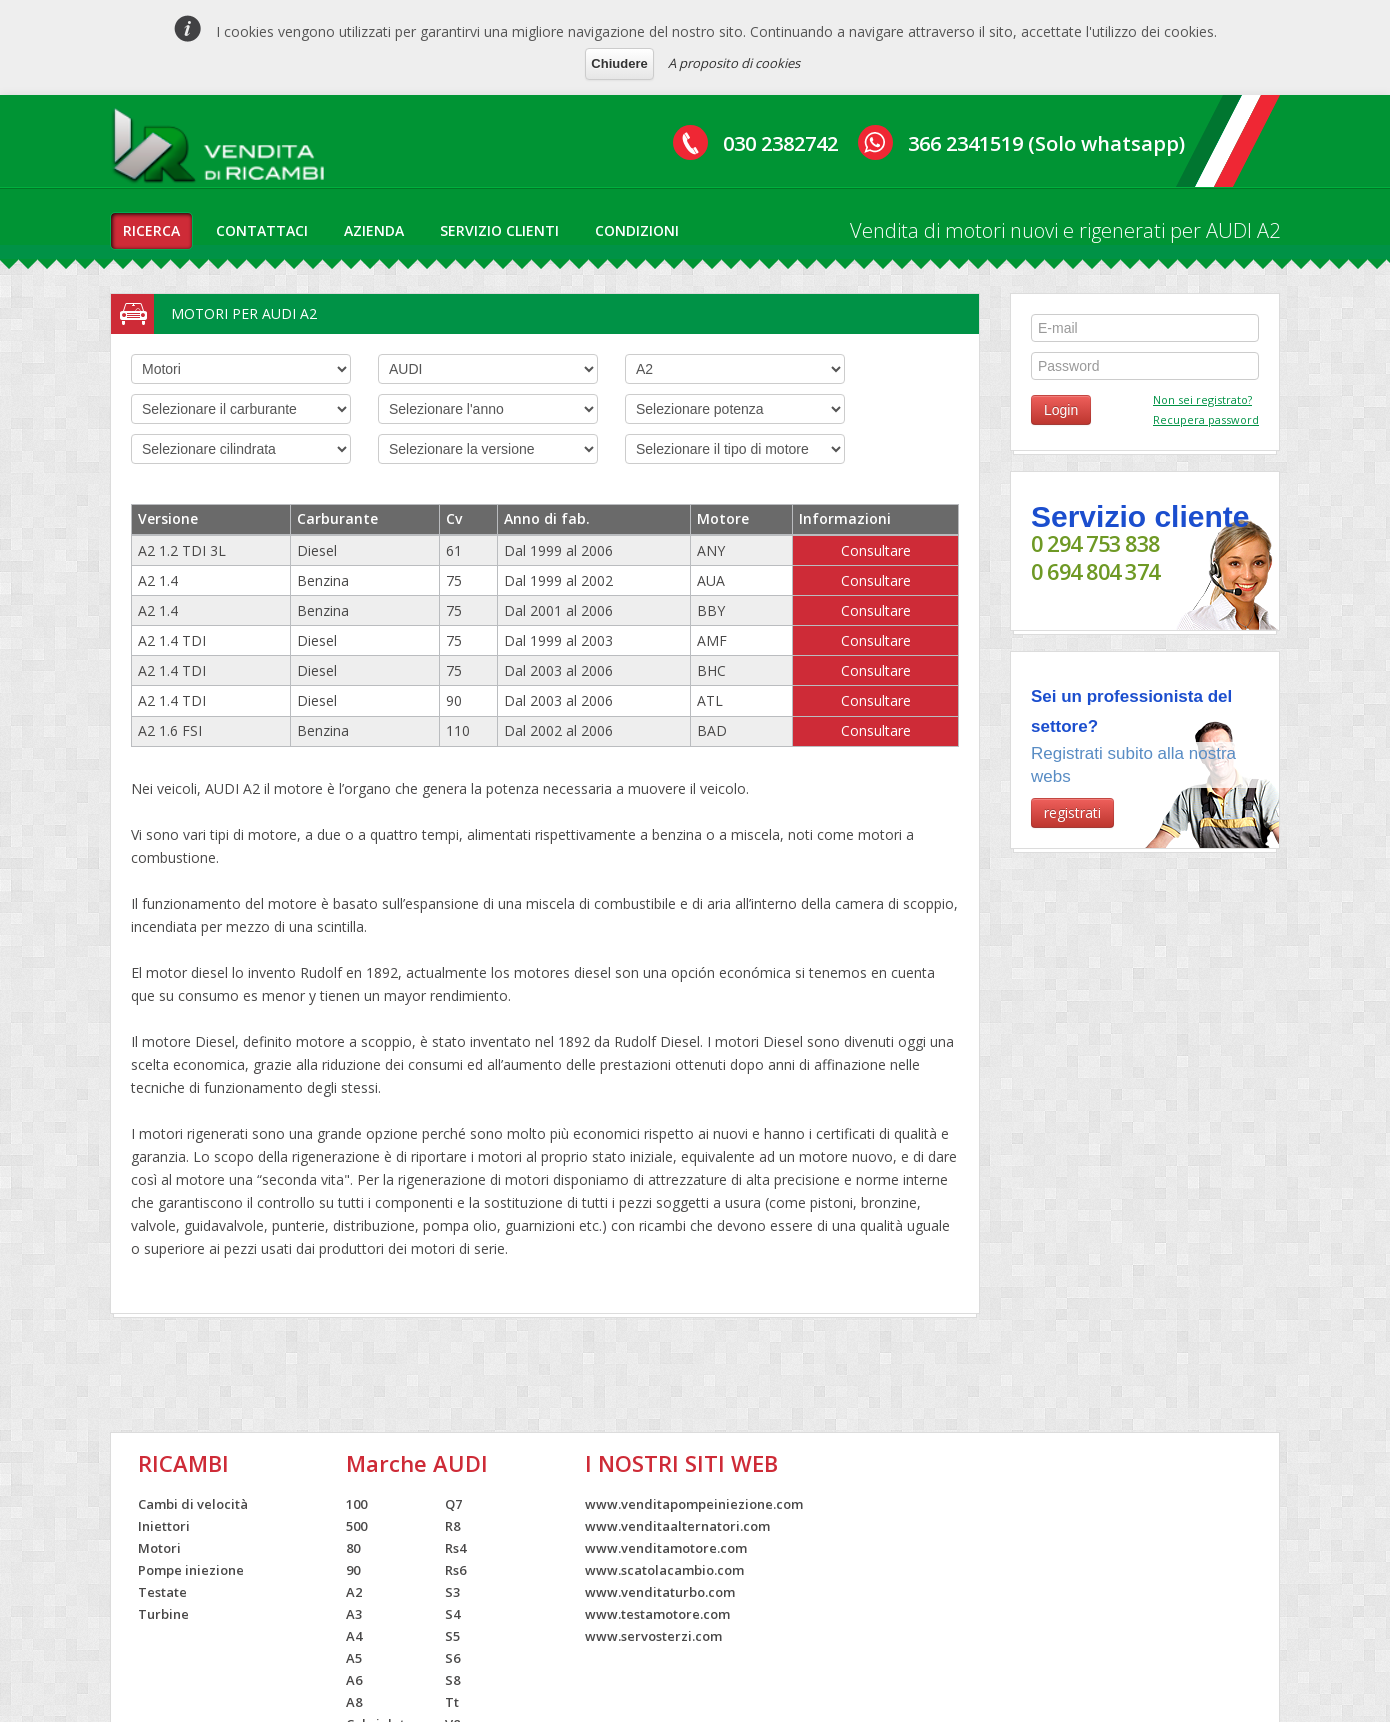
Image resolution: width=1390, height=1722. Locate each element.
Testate (162, 1592)
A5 (354, 1658)
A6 (354, 1680)
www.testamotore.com (657, 1614)
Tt (452, 1702)
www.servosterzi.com (653, 1636)
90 (353, 1570)
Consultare (876, 550)
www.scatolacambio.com (664, 1570)
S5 (452, 1636)
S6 (452, 1658)
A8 (354, 1702)
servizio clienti (499, 230)
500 (356, 1526)
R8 (452, 1526)
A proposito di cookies (734, 63)
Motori (159, 1548)
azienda (374, 230)
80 (353, 1548)
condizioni (637, 230)
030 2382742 (780, 143)
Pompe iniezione (191, 1570)
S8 (452, 1680)
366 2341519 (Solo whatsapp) (1046, 143)
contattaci (262, 230)
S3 (452, 1592)
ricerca (151, 230)
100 (356, 1504)
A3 (354, 1614)
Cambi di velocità (193, 1504)
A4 (354, 1636)
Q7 (453, 1504)
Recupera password (1206, 419)
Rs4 (455, 1548)
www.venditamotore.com (666, 1548)
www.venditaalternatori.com (677, 1526)
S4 (452, 1614)
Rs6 (455, 1570)
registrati (1072, 812)
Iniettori (164, 1526)
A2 (354, 1592)
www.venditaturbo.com (660, 1592)
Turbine (163, 1614)
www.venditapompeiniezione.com (694, 1504)
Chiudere (619, 63)
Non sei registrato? (1202, 399)
